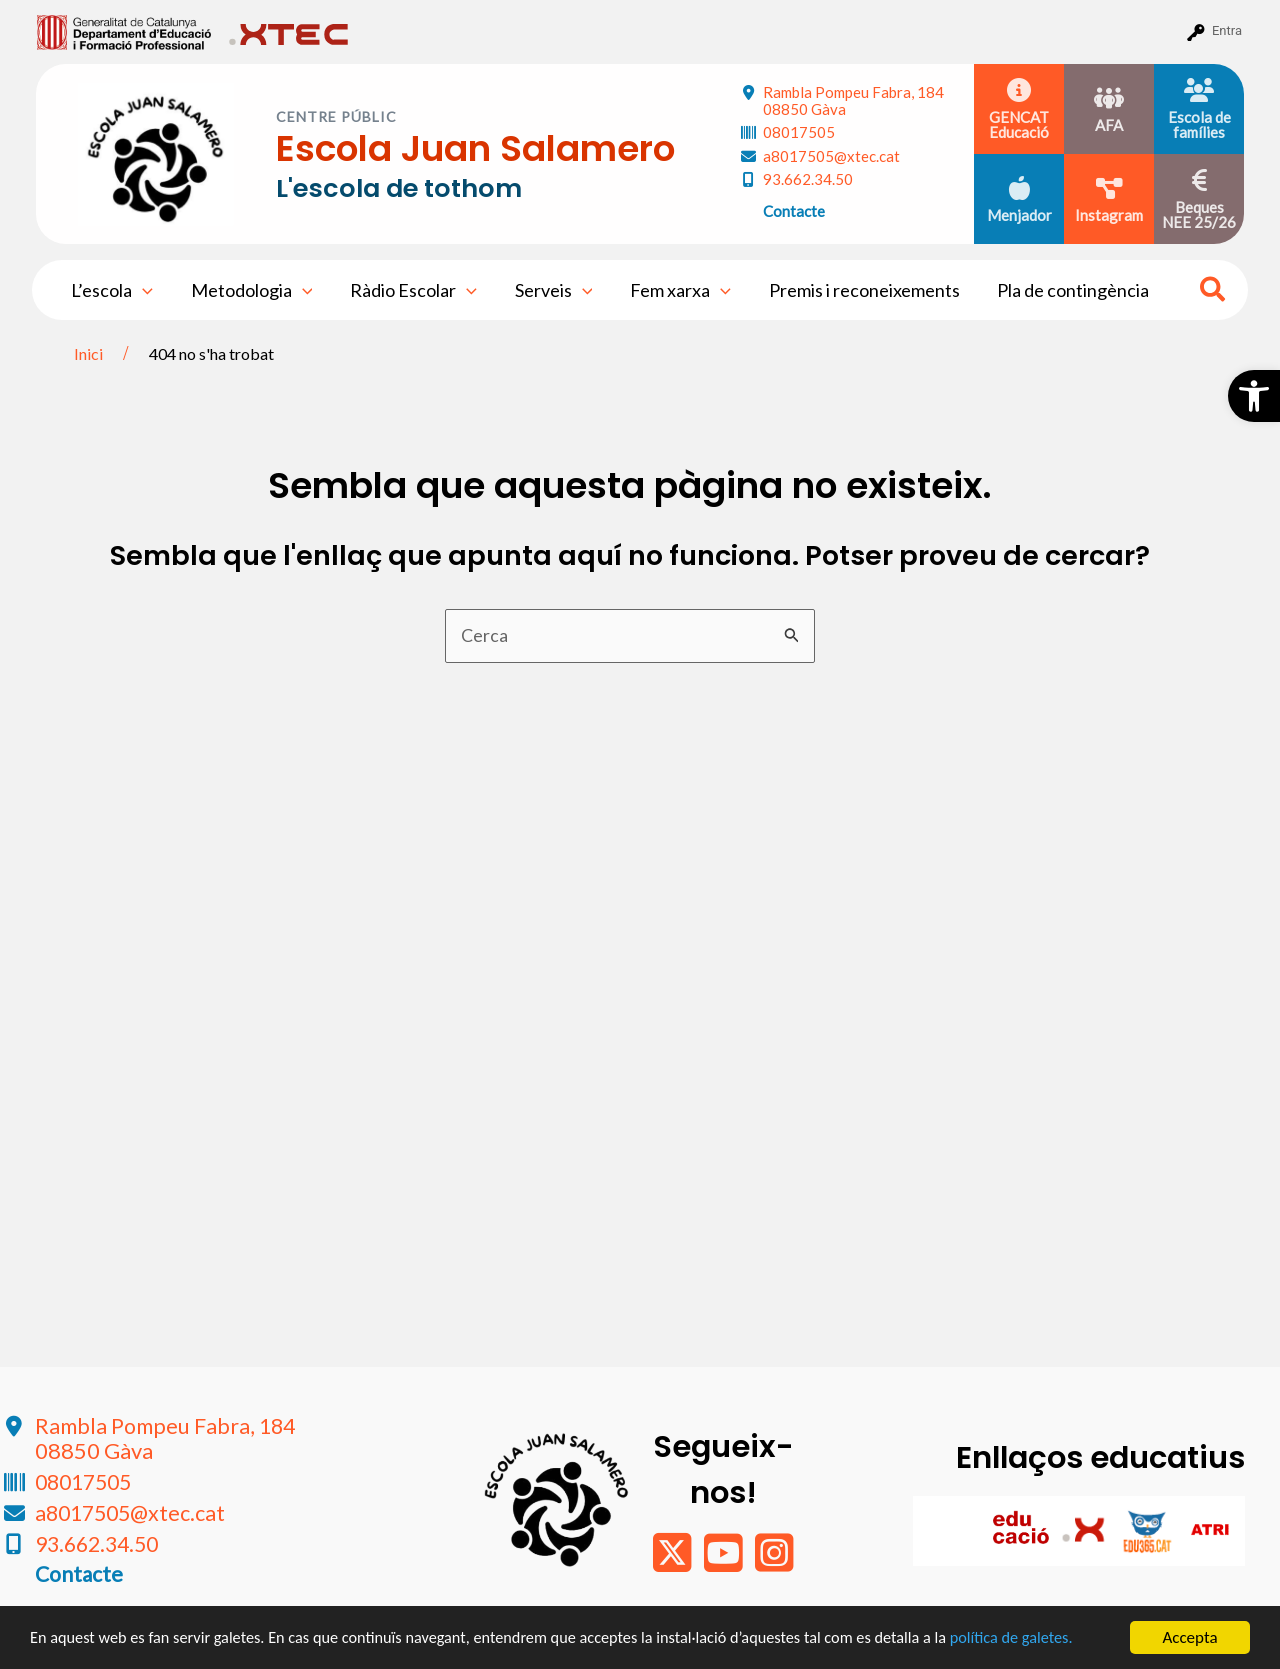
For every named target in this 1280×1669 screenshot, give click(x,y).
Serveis (548, 290)
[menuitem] (124, 31)
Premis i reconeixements (854, 290)
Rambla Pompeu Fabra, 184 (853, 100)
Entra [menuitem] (1227, 30)
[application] (141, 290)
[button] (1254, 396)
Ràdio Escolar (409, 290)
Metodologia (249, 290)
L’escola (111, 290)
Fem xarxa (673, 290)
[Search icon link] (1213, 292)
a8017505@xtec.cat (831, 156)
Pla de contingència (1062, 290)
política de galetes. (1055, 1638)
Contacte (794, 211)
